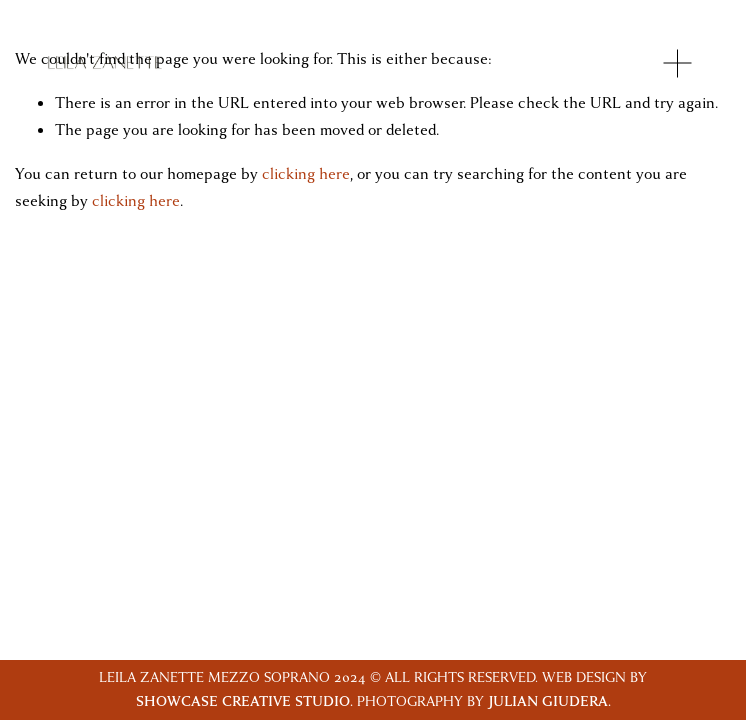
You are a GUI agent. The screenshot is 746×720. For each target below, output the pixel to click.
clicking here (306, 174)
